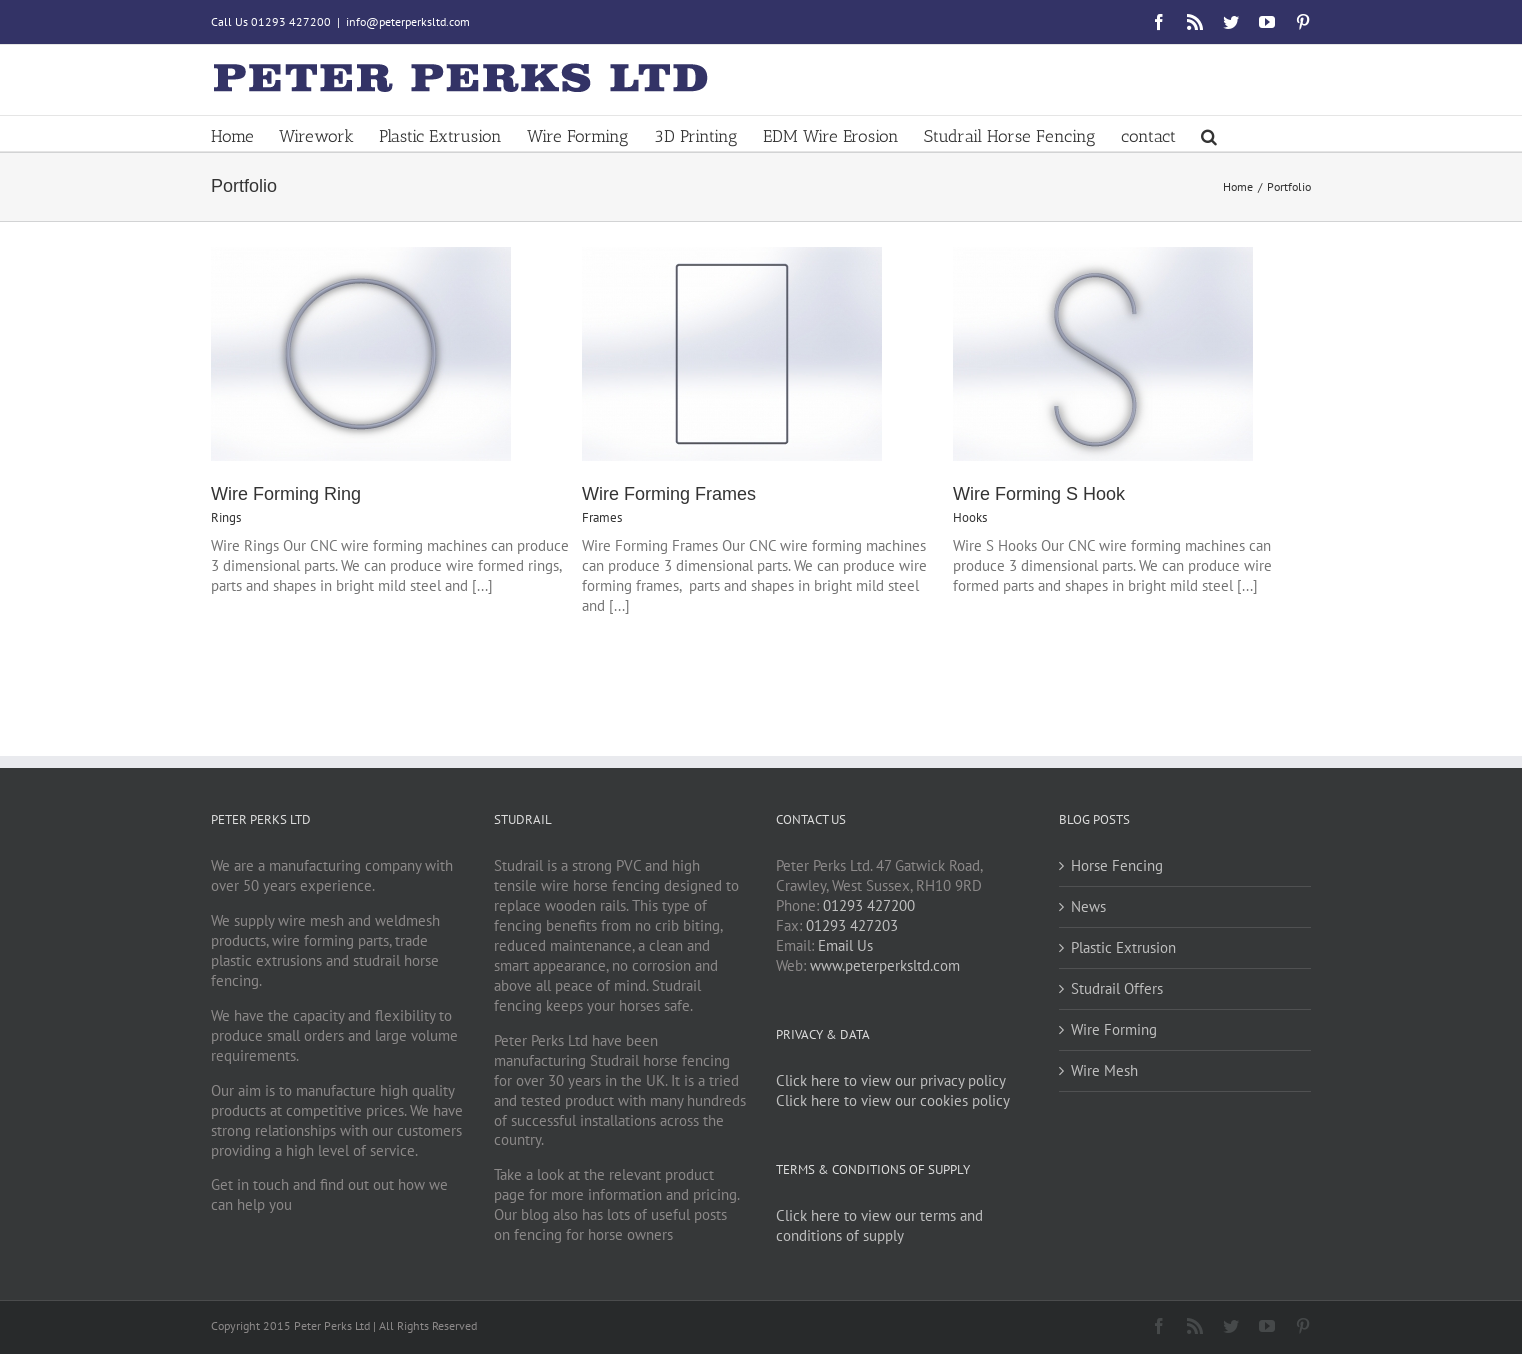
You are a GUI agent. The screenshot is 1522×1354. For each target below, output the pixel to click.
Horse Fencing (1117, 865)
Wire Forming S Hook (1039, 494)
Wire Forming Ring (286, 494)
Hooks (970, 517)
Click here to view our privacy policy (890, 1080)
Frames (602, 517)
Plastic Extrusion (1123, 947)
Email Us (845, 945)
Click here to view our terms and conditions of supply (879, 1225)
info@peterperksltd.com (408, 21)
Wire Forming (1114, 1029)
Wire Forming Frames (669, 494)
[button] (1209, 133)
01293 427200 (869, 905)
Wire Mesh (1104, 1070)
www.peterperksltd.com (885, 965)
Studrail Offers (1117, 988)
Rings (226, 517)
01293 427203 (852, 925)
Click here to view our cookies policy (893, 1100)
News (1088, 906)
